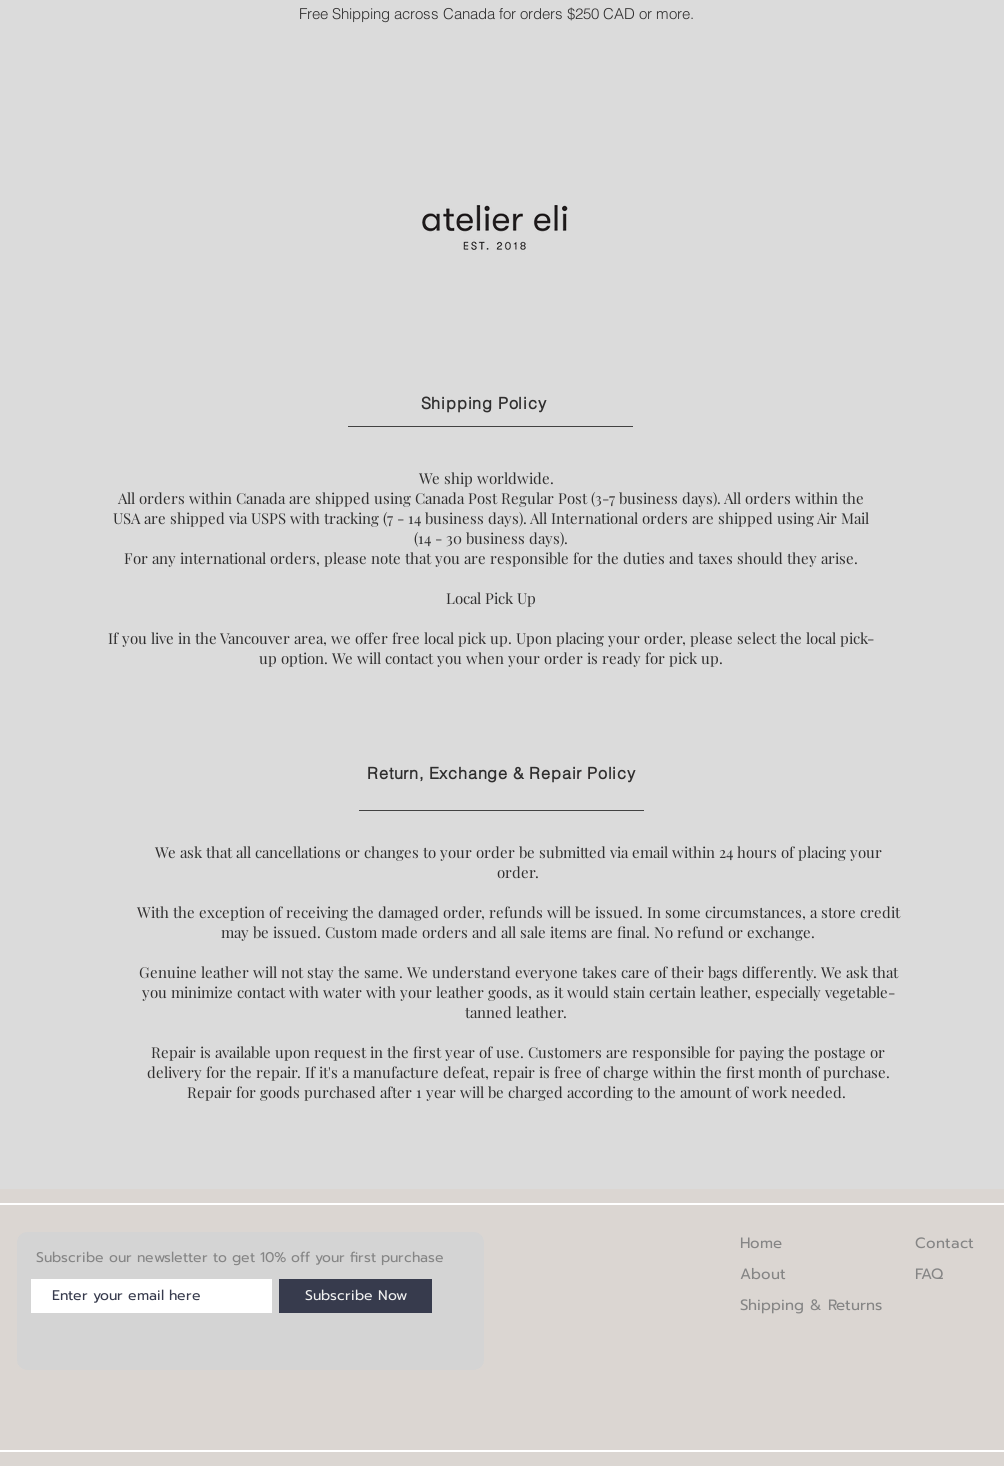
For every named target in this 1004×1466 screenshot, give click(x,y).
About (763, 1274)
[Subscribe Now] (355, 1296)
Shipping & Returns (811, 1305)
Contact (944, 1243)
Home (761, 1243)
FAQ (929, 1274)
